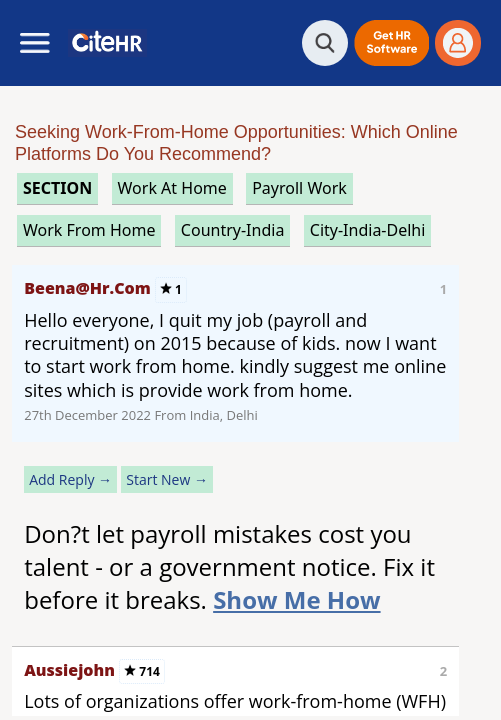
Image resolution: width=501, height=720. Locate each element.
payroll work (299, 188)
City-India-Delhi (368, 230)
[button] (391, 43)
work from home (89, 230)
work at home (172, 188)
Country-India (233, 230)
